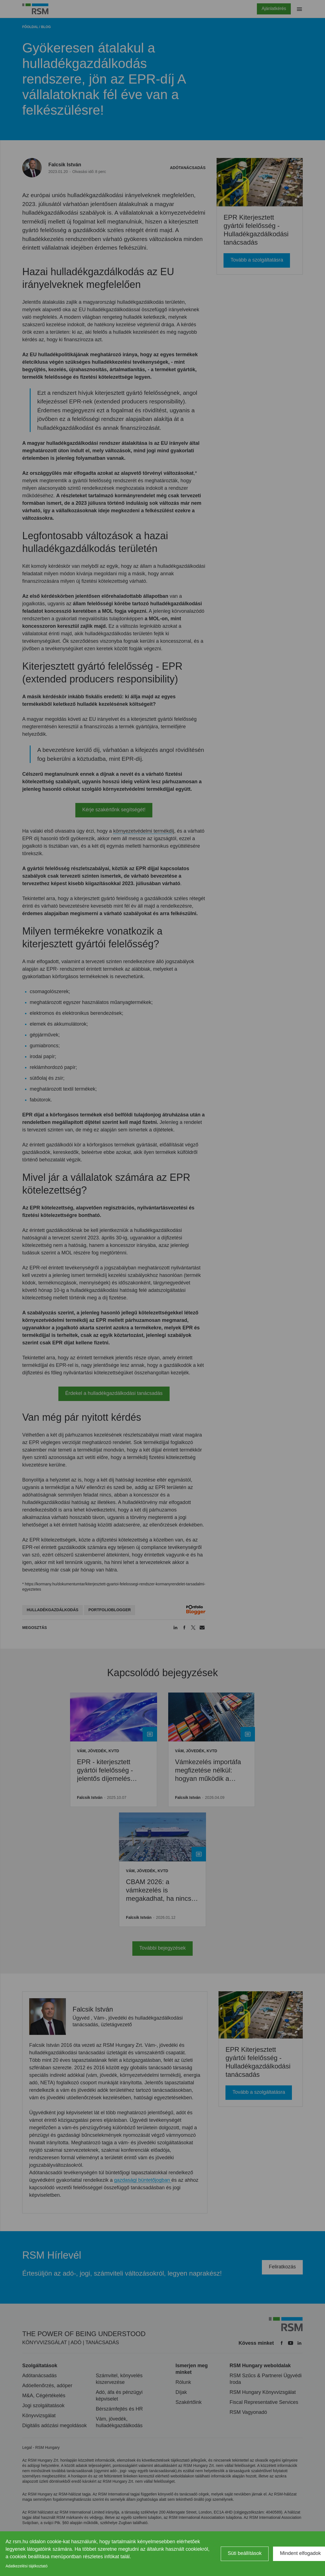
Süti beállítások (245, 2553)
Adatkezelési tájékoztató (27, 2566)
